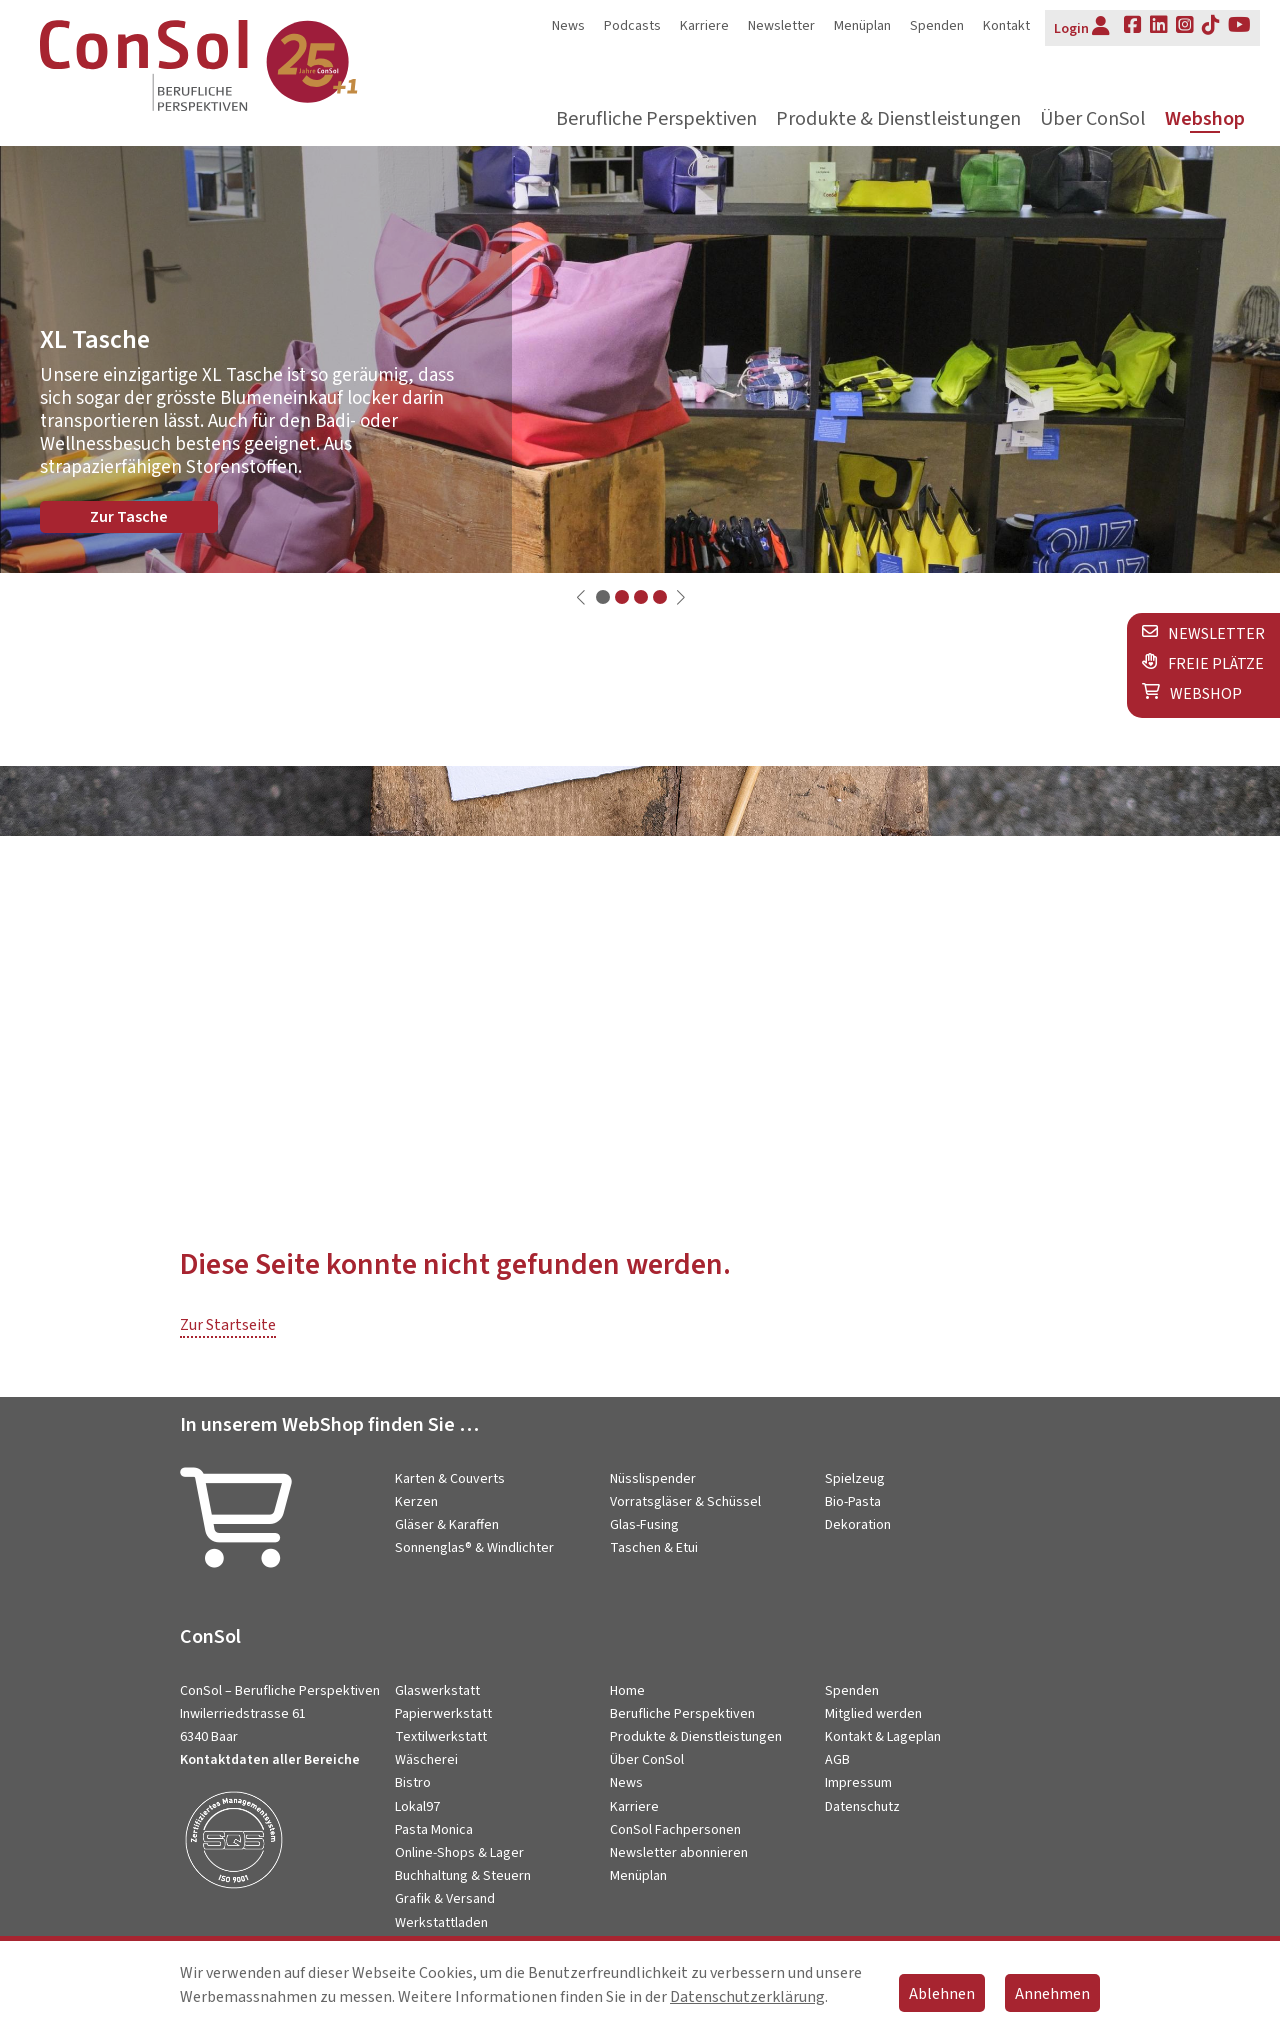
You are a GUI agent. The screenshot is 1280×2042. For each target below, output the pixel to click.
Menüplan (862, 26)
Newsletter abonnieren (679, 1853)
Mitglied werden (873, 1714)
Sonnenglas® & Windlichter (474, 1548)
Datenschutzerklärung (747, 1997)
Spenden (937, 26)
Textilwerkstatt (441, 1737)
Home (627, 1691)
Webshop (1205, 119)
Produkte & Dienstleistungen (898, 119)
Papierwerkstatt (443, 1714)
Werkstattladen (441, 1923)
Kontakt (1006, 26)
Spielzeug (855, 1479)
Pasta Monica (434, 1830)
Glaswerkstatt (437, 1691)
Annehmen (1052, 1994)
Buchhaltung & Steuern (463, 1876)
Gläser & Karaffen (447, 1525)
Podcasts (632, 26)
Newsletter (781, 26)
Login (1082, 27)
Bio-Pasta (853, 1502)
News (568, 26)
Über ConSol (1093, 119)
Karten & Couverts (450, 1479)
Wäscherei (426, 1760)
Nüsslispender (653, 1479)
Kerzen (416, 1502)
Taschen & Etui (654, 1548)
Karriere (704, 26)
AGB (837, 1760)
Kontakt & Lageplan (883, 1737)
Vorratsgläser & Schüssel (685, 1502)
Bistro (413, 1783)
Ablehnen (942, 1994)
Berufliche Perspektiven (656, 119)
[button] (603, 597)
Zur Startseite (228, 1325)
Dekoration (858, 1525)
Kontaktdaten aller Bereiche (270, 1760)
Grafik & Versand (445, 1899)
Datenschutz (862, 1807)
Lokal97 (417, 1807)
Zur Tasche (129, 517)
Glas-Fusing (644, 1525)
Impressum (858, 1783)
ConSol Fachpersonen (675, 1830)
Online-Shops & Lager (459, 1853)
